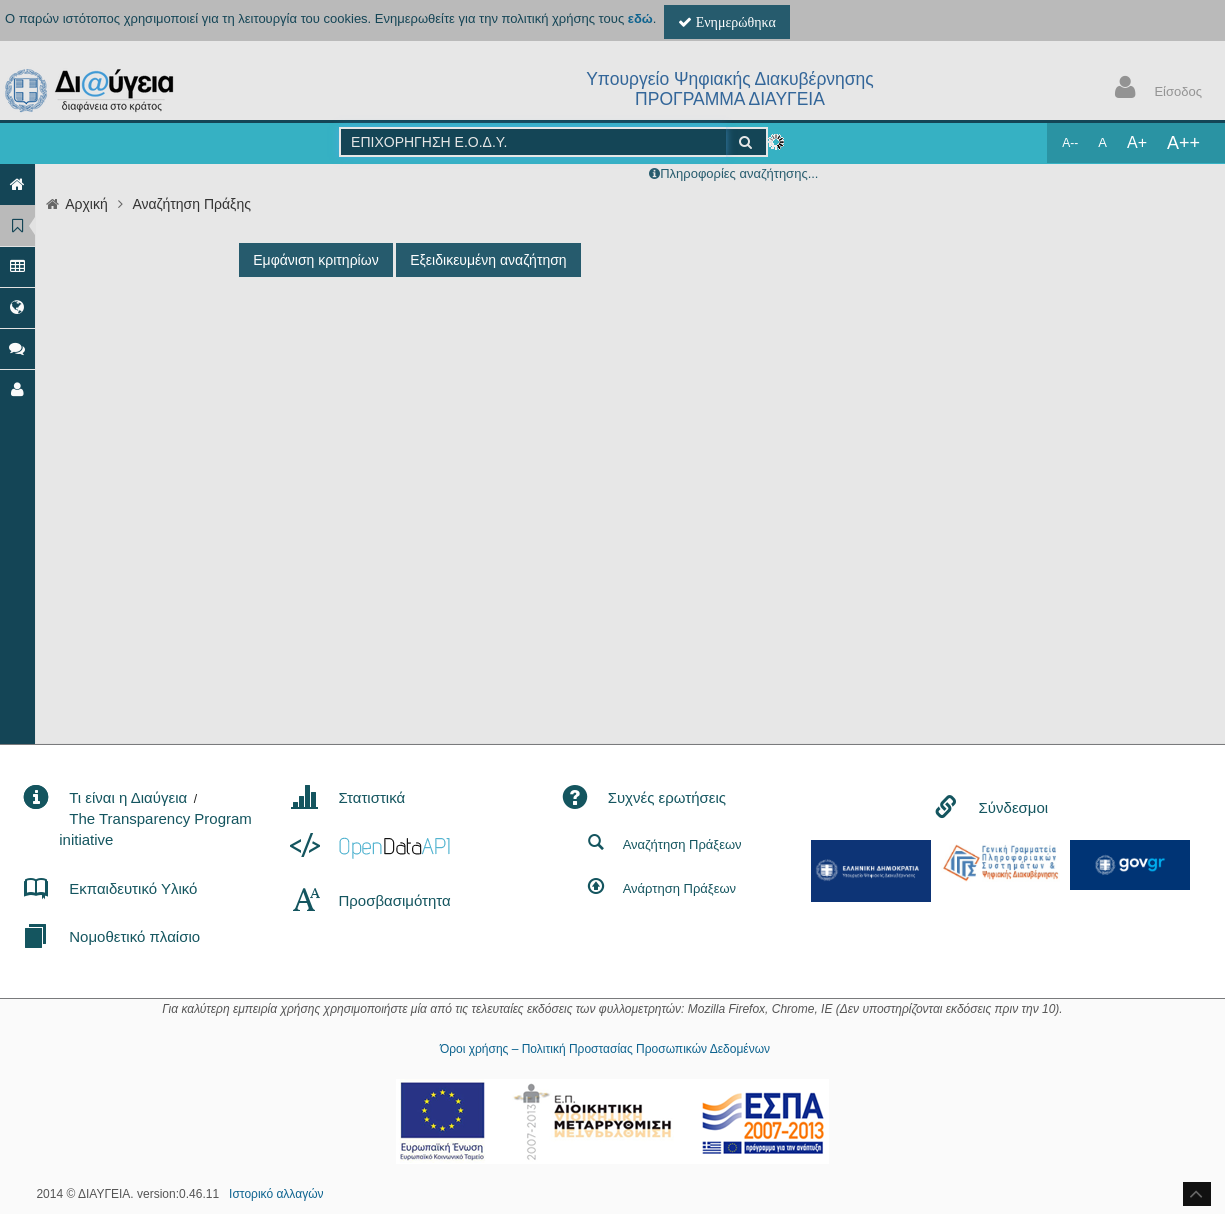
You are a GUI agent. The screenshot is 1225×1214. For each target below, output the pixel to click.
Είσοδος (1154, 89)
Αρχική (86, 204)
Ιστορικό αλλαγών (276, 1194)
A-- (1070, 143)
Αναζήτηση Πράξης (191, 204)
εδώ (640, 18)
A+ (1137, 142)
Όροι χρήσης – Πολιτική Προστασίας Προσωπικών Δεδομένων (605, 1049)
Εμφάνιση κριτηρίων (315, 260)
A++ (1183, 143)
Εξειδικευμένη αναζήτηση (488, 260)
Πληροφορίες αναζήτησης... (739, 173)
